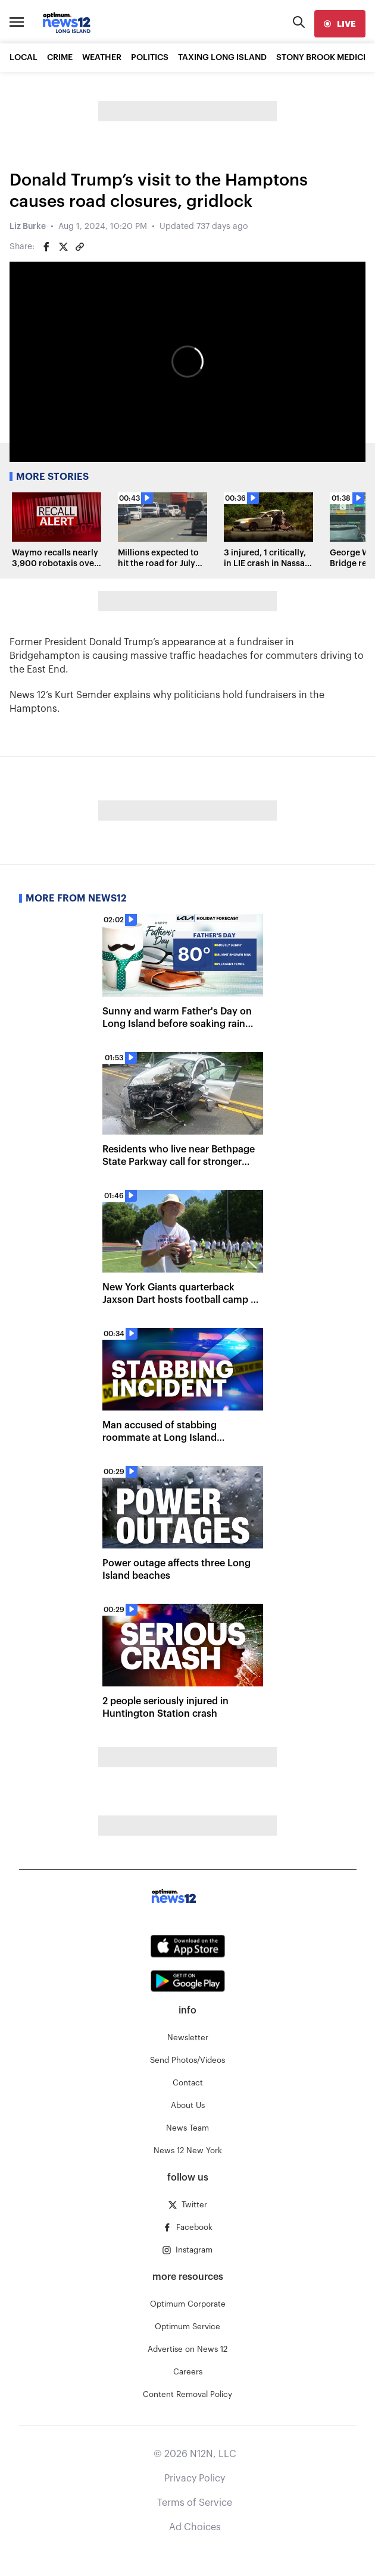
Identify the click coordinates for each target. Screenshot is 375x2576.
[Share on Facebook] (46, 247)
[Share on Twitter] (63, 247)
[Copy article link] (80, 247)
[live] (339, 23)
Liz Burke (28, 226)
